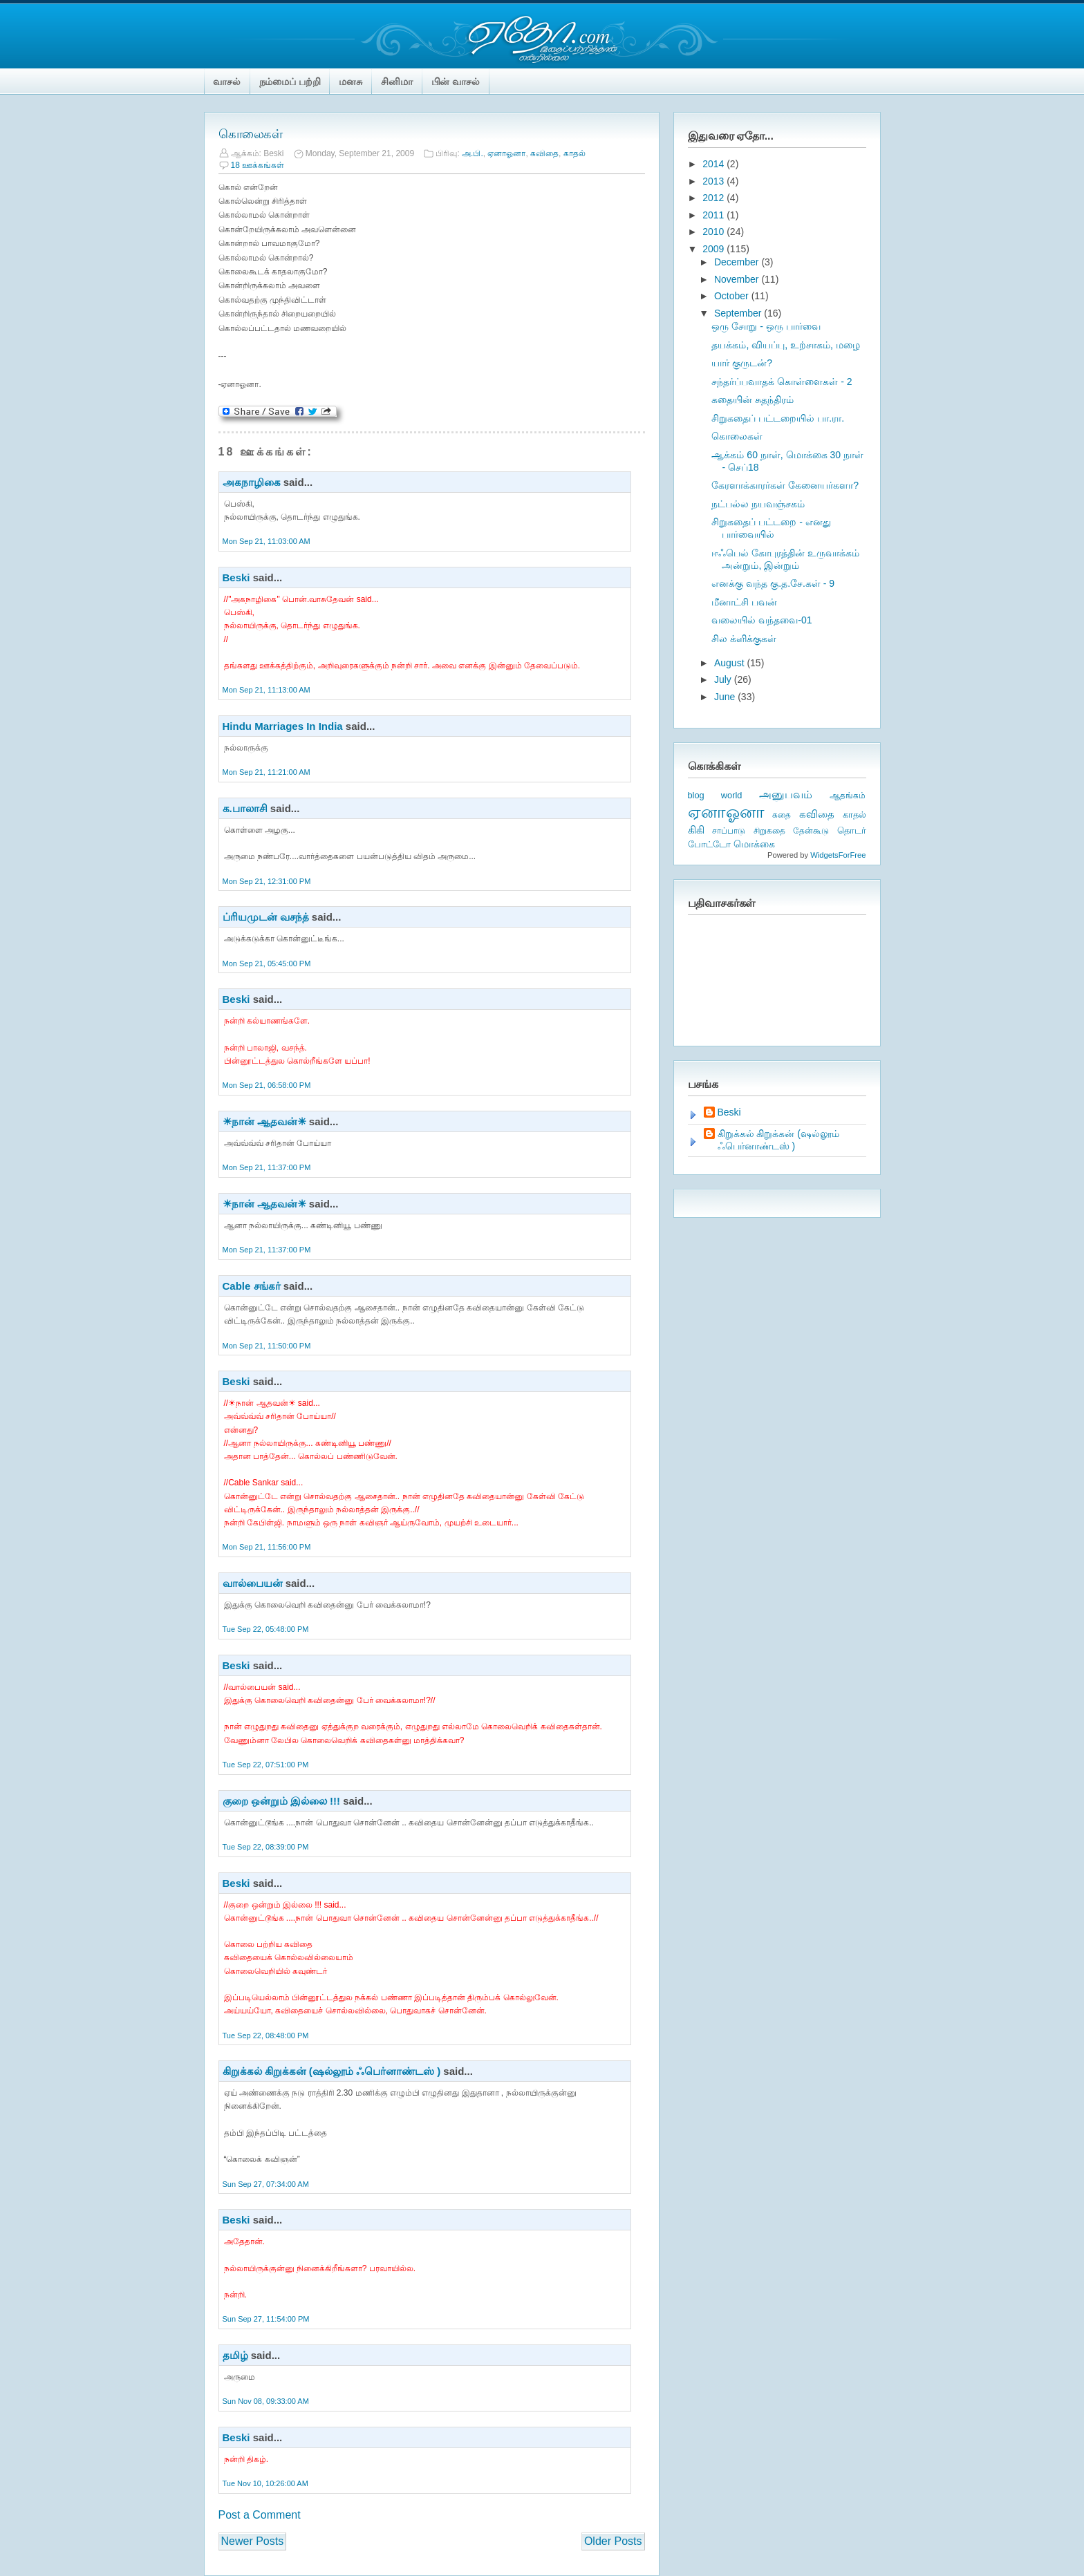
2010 (714, 231)
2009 (714, 248)
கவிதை (544, 153)
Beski (236, 577)
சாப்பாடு (728, 831)
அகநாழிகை (252, 482)
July (724, 679)
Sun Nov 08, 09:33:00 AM (266, 2401)
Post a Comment (259, 2515)
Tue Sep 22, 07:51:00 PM (266, 1764)
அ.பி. (472, 153)
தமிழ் (235, 2355)
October (732, 295)
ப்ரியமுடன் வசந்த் (266, 917)
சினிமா (397, 81)
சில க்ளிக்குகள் (743, 638)
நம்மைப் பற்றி (290, 81)
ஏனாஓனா (506, 153)
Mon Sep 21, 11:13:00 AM (266, 690)
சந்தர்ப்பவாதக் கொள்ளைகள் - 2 (781, 381)
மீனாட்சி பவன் (744, 602)
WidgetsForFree (838, 855)
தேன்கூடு (811, 831)
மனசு (350, 81)
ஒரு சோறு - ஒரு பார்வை (765, 326)
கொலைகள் (250, 134)
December (737, 261)
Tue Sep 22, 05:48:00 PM (266, 1629)
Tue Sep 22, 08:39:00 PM (266, 1847)
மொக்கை (754, 844)
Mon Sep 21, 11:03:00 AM (266, 541)
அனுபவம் (785, 794)
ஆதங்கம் (848, 795)
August (730, 662)
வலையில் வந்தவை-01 (761, 620)
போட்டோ (709, 844)
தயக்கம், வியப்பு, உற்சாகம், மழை (785, 344)
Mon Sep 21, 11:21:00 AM (266, 772)
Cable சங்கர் (252, 1286)
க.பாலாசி (245, 808)
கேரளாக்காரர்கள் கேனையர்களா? (785, 485)
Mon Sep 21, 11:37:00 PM (267, 1167)
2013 (714, 181)
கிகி (696, 830)
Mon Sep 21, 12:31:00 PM (267, 881)
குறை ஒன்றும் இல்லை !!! (282, 1801)
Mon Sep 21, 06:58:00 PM (267, 1085)
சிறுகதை (769, 831)
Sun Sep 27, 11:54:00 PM (266, 2319)
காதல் (574, 153)
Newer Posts (252, 2541)
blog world (715, 795)
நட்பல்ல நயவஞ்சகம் (758, 503)
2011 (714, 214)
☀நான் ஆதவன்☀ (264, 1121)
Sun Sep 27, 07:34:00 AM (266, 2184)
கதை (781, 815)
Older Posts (613, 2541)
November (737, 279)
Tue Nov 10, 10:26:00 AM (265, 2483)
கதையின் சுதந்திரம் (752, 399)
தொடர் (851, 830)
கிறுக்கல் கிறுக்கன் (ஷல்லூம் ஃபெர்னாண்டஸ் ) (332, 2071)
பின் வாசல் (455, 81)
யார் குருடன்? (741, 362)
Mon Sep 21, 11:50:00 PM (267, 1346)
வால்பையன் (253, 1583)
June (726, 696)
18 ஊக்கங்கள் (258, 165)
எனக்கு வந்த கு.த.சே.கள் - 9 (772, 583)
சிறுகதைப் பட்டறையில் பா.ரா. (777, 418)
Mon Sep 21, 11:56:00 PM (267, 1547)
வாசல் (227, 81)
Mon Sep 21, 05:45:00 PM (267, 963)
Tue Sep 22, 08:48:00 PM (266, 2035)
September (739, 313)
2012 (714, 197)
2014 (714, 163)
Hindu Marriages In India (283, 726)
